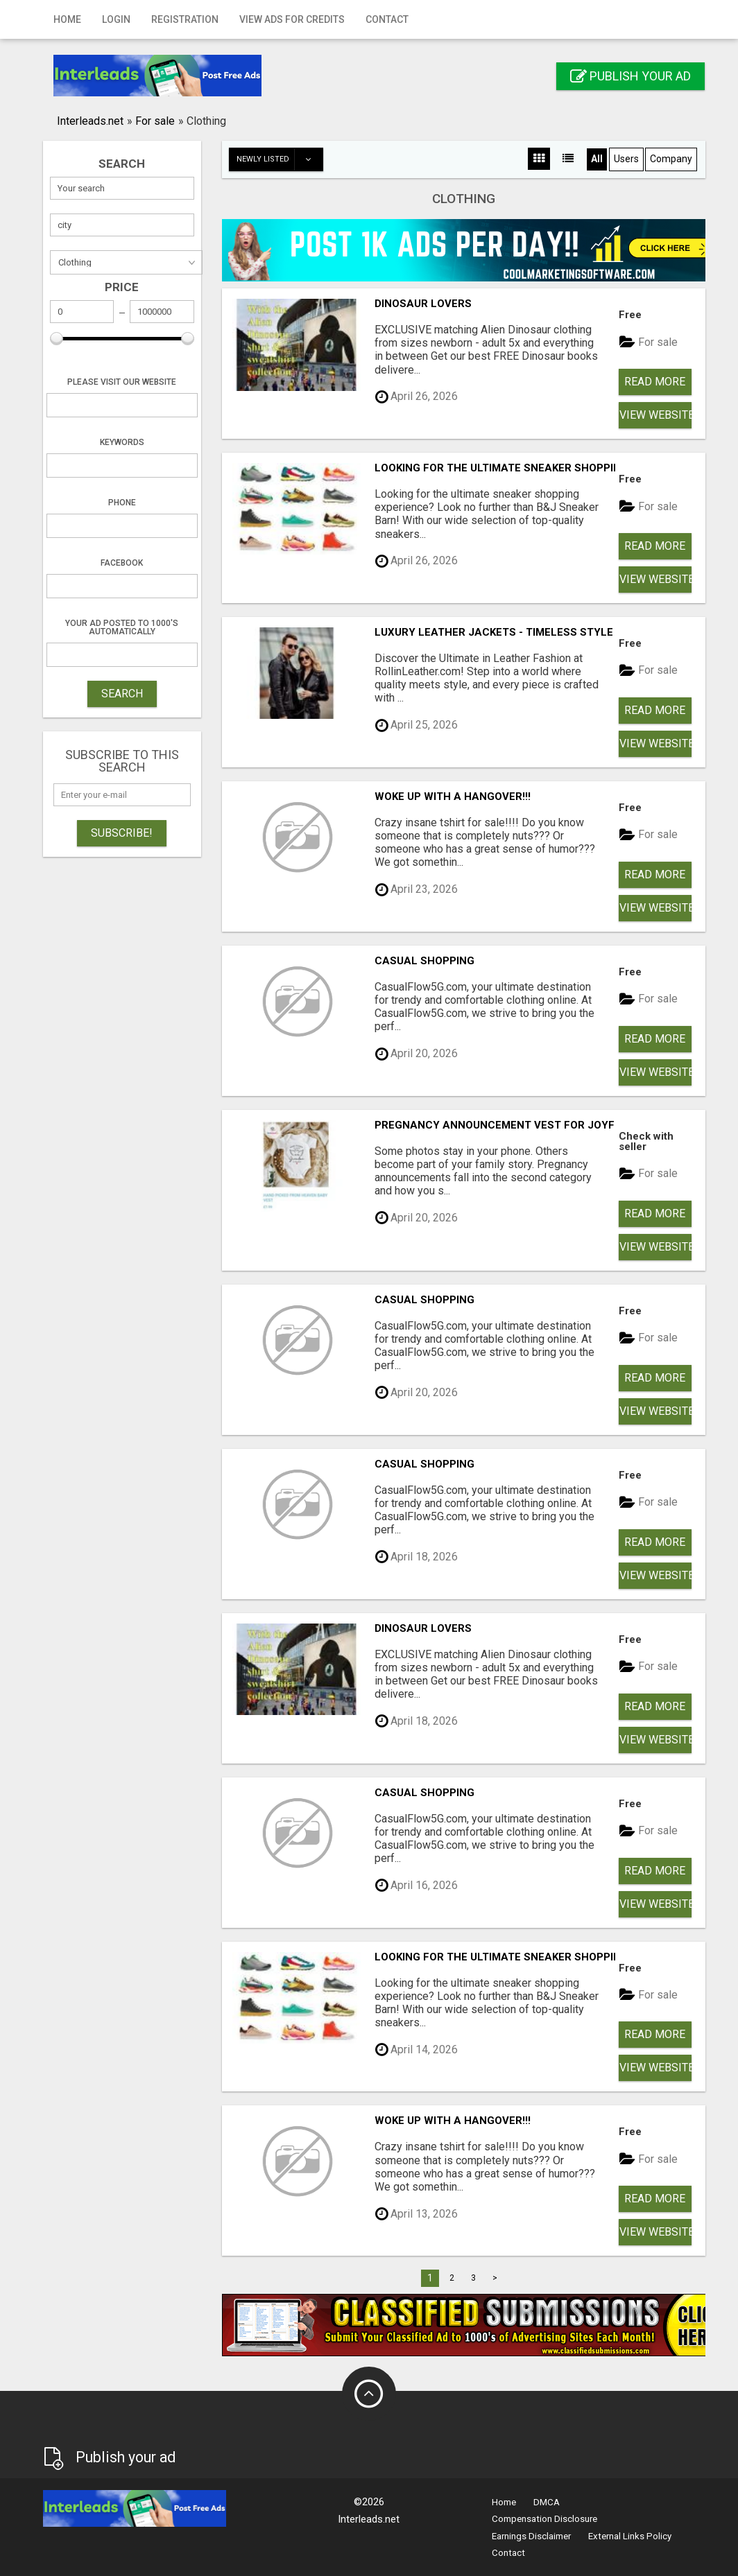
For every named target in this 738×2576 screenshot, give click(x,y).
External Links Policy (629, 2536)
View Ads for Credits (292, 19)
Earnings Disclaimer (531, 2536)
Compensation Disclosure (544, 2519)
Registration (184, 19)
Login (116, 19)
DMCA (546, 2502)
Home (67, 19)
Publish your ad (630, 76)
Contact (387, 19)
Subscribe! (122, 832)
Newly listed (280, 159)
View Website (655, 414)
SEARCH (122, 693)
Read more (654, 381)
